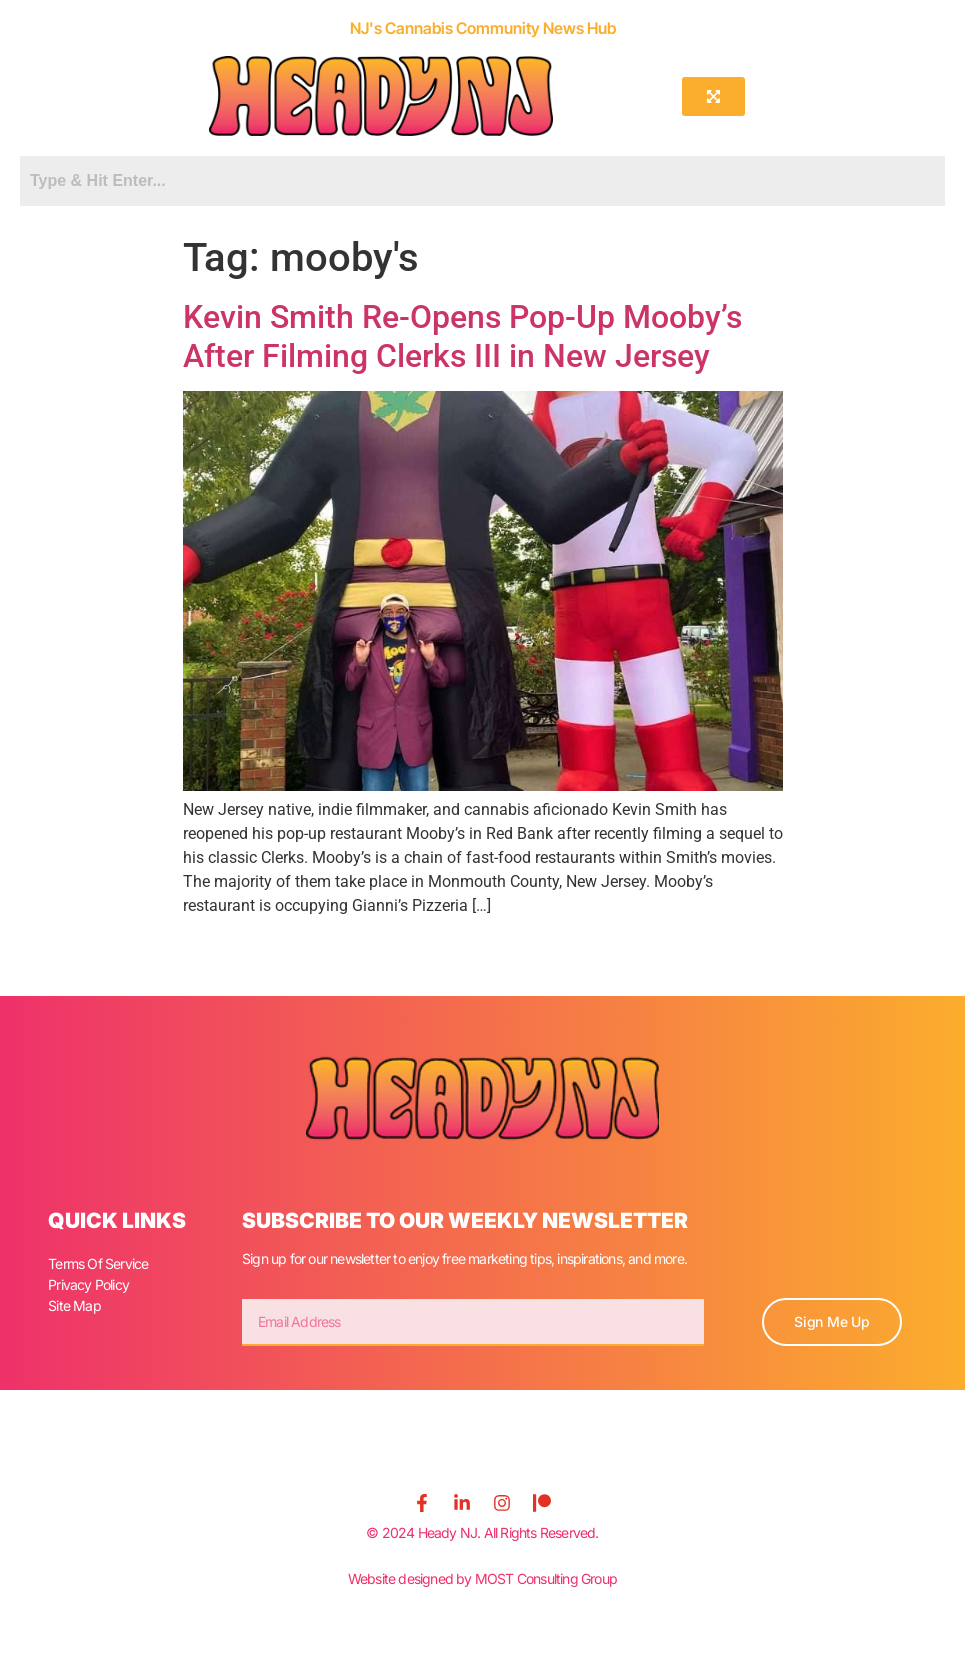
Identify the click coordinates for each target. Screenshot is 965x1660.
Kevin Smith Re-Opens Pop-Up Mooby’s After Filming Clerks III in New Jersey (462, 336)
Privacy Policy (88, 1284)
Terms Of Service (98, 1263)
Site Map (74, 1305)
